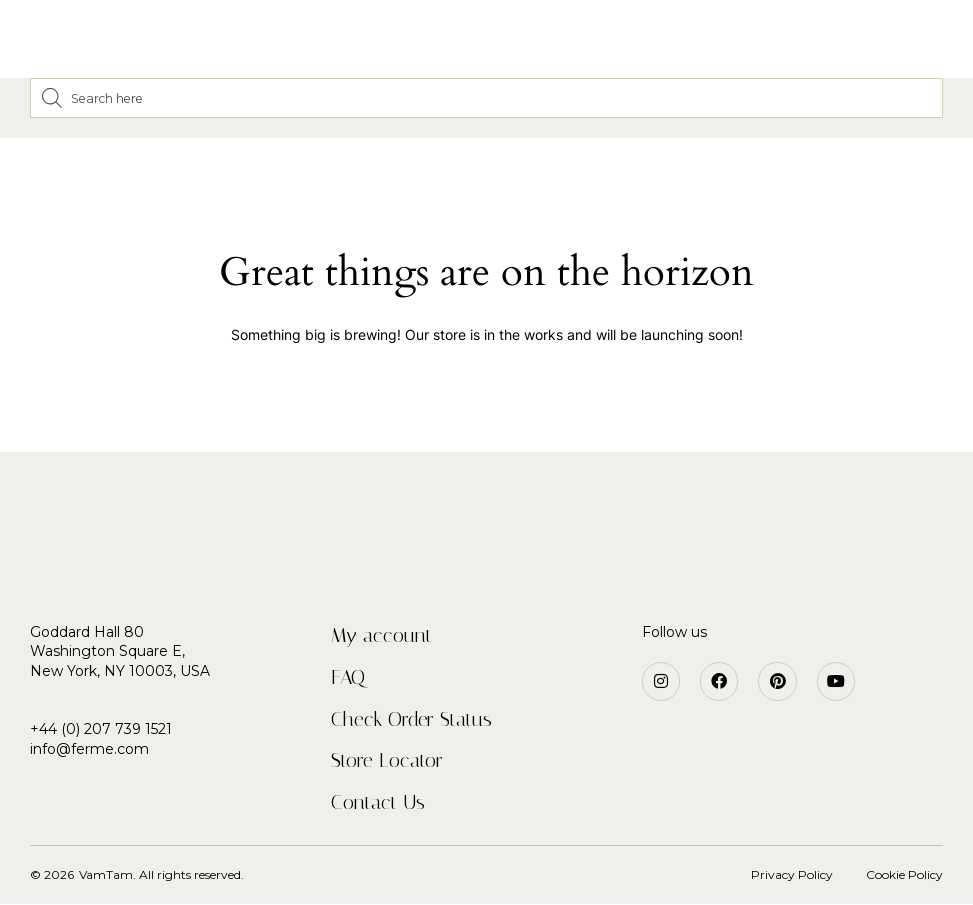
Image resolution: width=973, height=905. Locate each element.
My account (381, 635)
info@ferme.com (89, 749)
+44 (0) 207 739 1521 (101, 729)
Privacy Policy (792, 875)
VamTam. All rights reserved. (161, 875)
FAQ (348, 677)
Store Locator (387, 761)
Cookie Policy (904, 875)
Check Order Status (411, 719)
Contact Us (378, 803)
